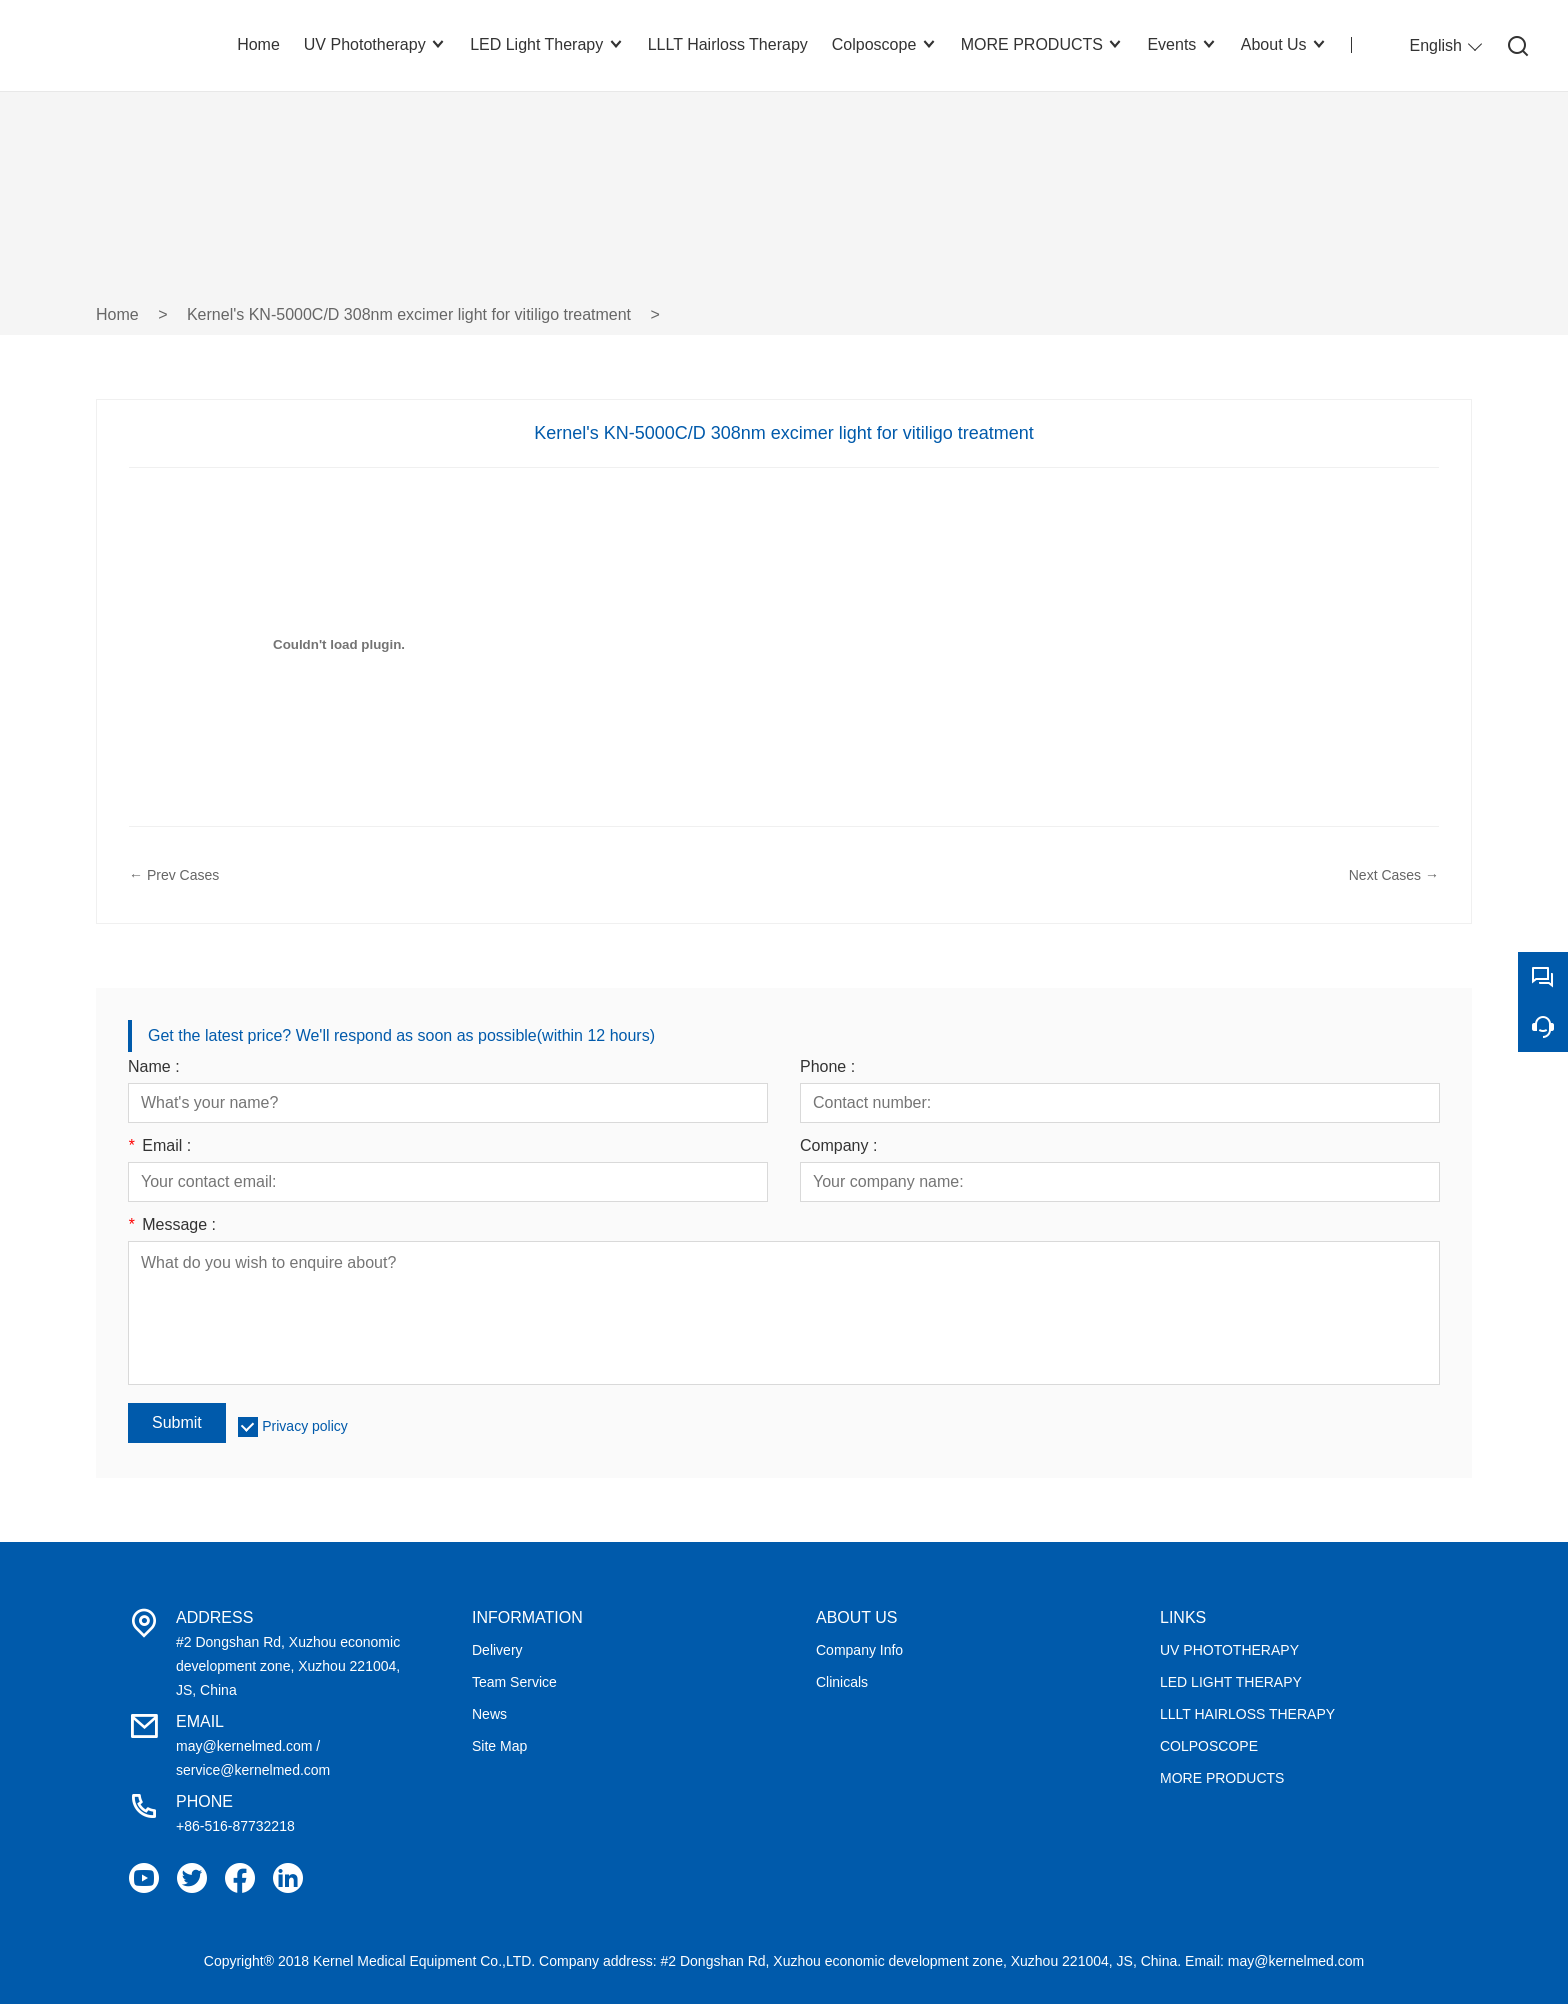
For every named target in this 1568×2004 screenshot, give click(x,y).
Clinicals (842, 1682)
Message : (172, 1225)
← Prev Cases (174, 875)
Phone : (827, 1067)
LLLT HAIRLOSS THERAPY (1247, 1714)
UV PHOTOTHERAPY (1229, 1650)
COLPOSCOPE (1209, 1746)
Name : (154, 1067)
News (489, 1714)
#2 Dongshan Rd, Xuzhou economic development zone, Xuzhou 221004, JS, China (288, 1666)
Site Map (499, 1746)
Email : (159, 1146)
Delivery (497, 1650)
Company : (838, 1146)
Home (117, 314)
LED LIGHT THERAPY (1231, 1682)
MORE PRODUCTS (1222, 1778)
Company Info (859, 1650)
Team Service (514, 1682)
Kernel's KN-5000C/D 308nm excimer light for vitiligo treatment (409, 314)
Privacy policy (305, 1426)
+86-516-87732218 (235, 1826)
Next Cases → (1394, 875)
